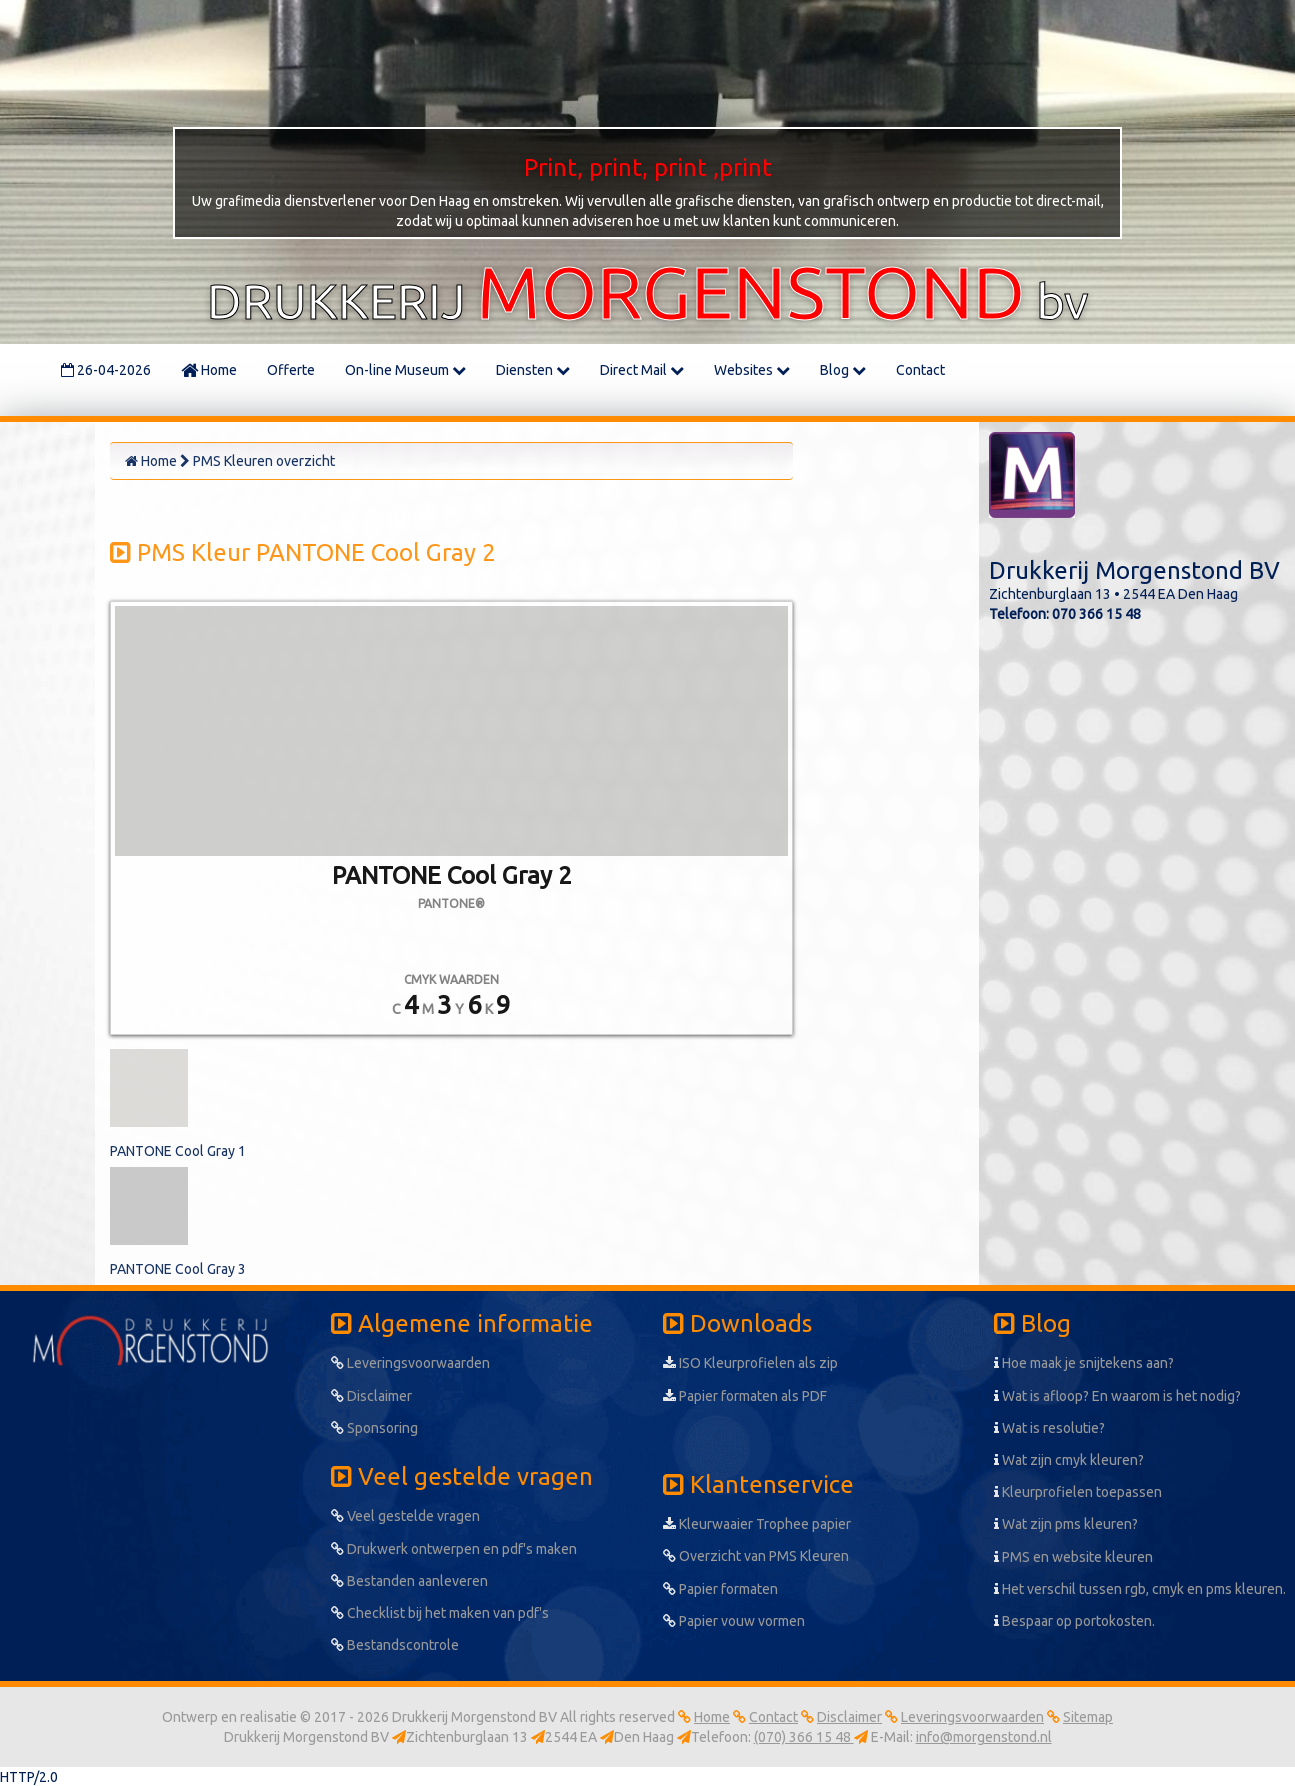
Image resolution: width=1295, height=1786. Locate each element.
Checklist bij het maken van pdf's (440, 1613)
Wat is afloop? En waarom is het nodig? (1117, 1396)
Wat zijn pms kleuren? (1066, 1524)
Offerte (291, 370)
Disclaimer (371, 1396)
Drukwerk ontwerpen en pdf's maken (454, 1549)
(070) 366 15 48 (804, 1737)
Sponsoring (374, 1428)
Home (209, 370)
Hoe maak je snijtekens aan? (1084, 1363)
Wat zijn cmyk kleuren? (1069, 1460)
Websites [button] (752, 370)
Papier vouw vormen (734, 1621)
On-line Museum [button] (405, 370)
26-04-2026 (106, 370)
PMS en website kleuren (1073, 1557)
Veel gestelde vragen (405, 1516)
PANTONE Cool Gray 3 (178, 1269)
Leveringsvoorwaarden (410, 1363)
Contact (920, 370)
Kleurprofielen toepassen (1078, 1492)
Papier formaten (720, 1589)
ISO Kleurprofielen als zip (750, 1363)
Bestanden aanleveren (409, 1581)
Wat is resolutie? (1049, 1428)
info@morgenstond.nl (984, 1737)
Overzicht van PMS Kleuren (756, 1556)
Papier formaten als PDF (745, 1396)
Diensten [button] (533, 370)
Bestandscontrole (395, 1645)
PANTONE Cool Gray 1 (178, 1151)
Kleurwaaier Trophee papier (757, 1524)
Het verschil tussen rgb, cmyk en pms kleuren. (1140, 1589)
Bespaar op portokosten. (1074, 1621)
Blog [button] (843, 370)
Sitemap (1088, 1717)
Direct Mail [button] (642, 370)
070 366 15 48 (1096, 614)
